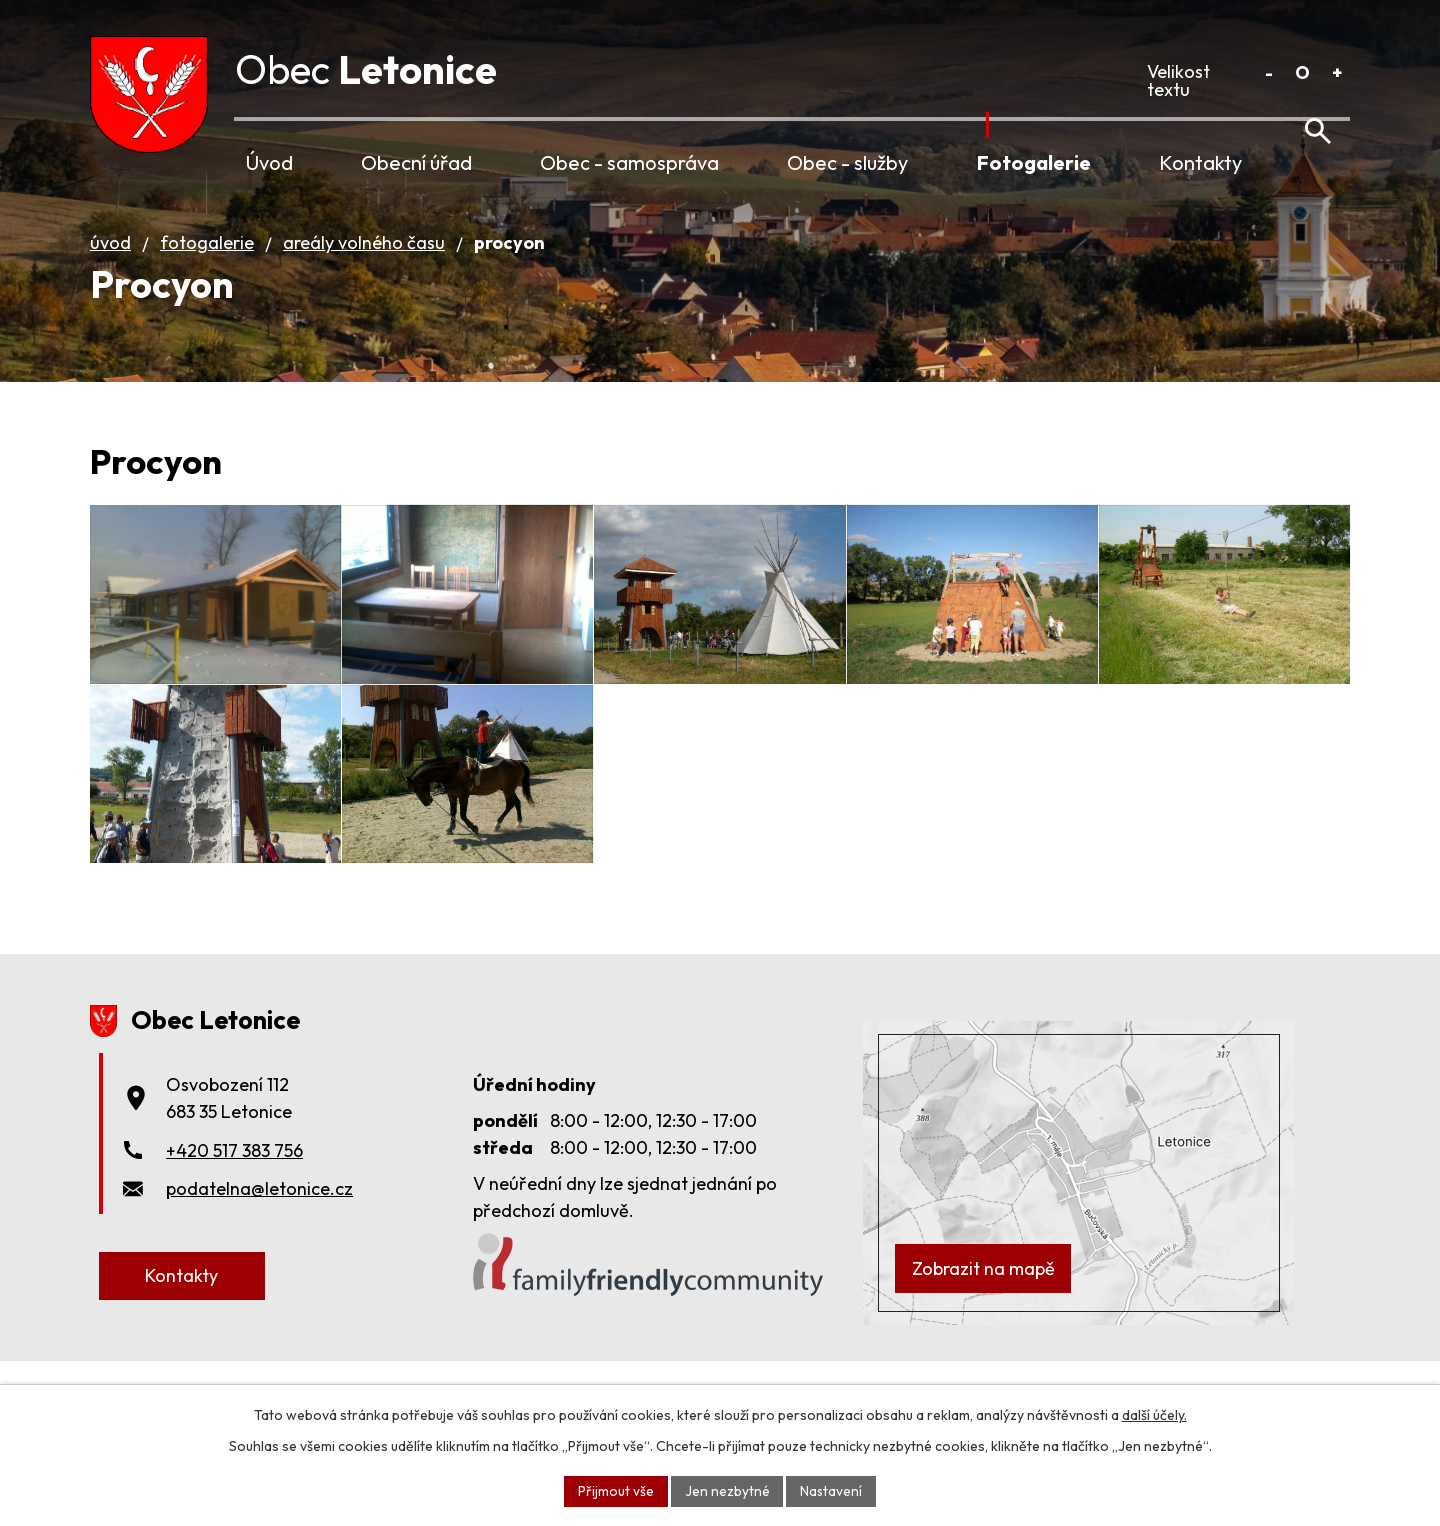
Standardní (1302, 72)
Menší (1268, 72)
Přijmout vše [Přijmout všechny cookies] (615, 1490)
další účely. (1154, 1414)
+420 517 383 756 (234, 1215)
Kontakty (1200, 162)
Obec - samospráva (629, 162)
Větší (1336, 72)
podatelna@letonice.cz (259, 1253)
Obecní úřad (416, 162)
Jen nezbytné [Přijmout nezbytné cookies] (726, 1490)
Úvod (269, 162)
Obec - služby (847, 162)
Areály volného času (364, 265)
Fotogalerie (1034, 162)
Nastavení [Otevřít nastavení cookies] (831, 1490)
